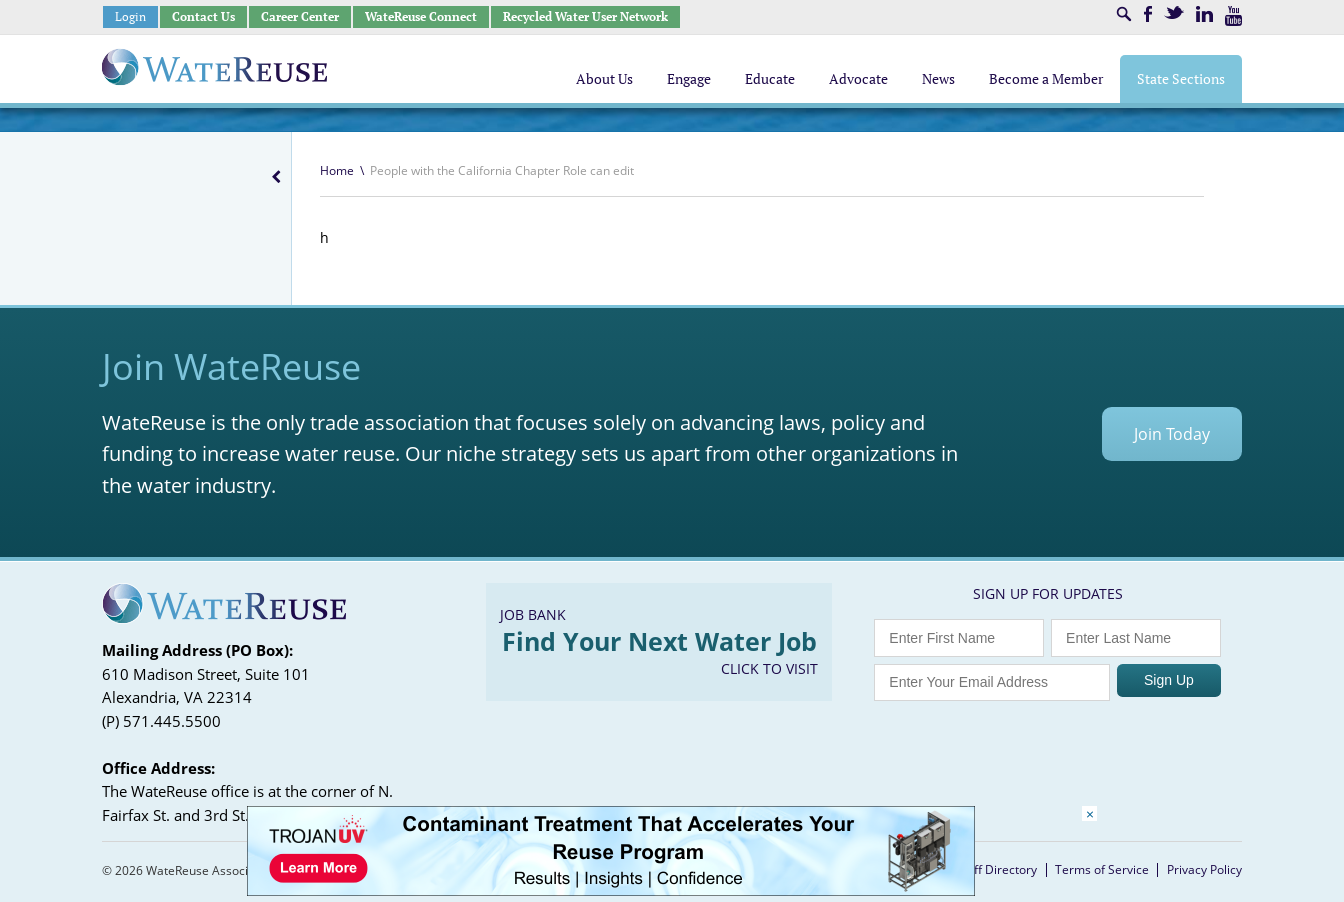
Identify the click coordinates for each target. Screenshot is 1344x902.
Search (1124, 14)
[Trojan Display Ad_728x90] (611, 890)
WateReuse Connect (421, 16)
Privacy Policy (1204, 869)
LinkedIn (1204, 14)
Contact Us (203, 16)
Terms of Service (1102, 869)
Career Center (300, 16)
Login (130, 16)
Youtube (1233, 16)
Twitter (1174, 12)
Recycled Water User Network (585, 16)
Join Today (1172, 434)
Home (337, 170)
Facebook (1148, 14)
